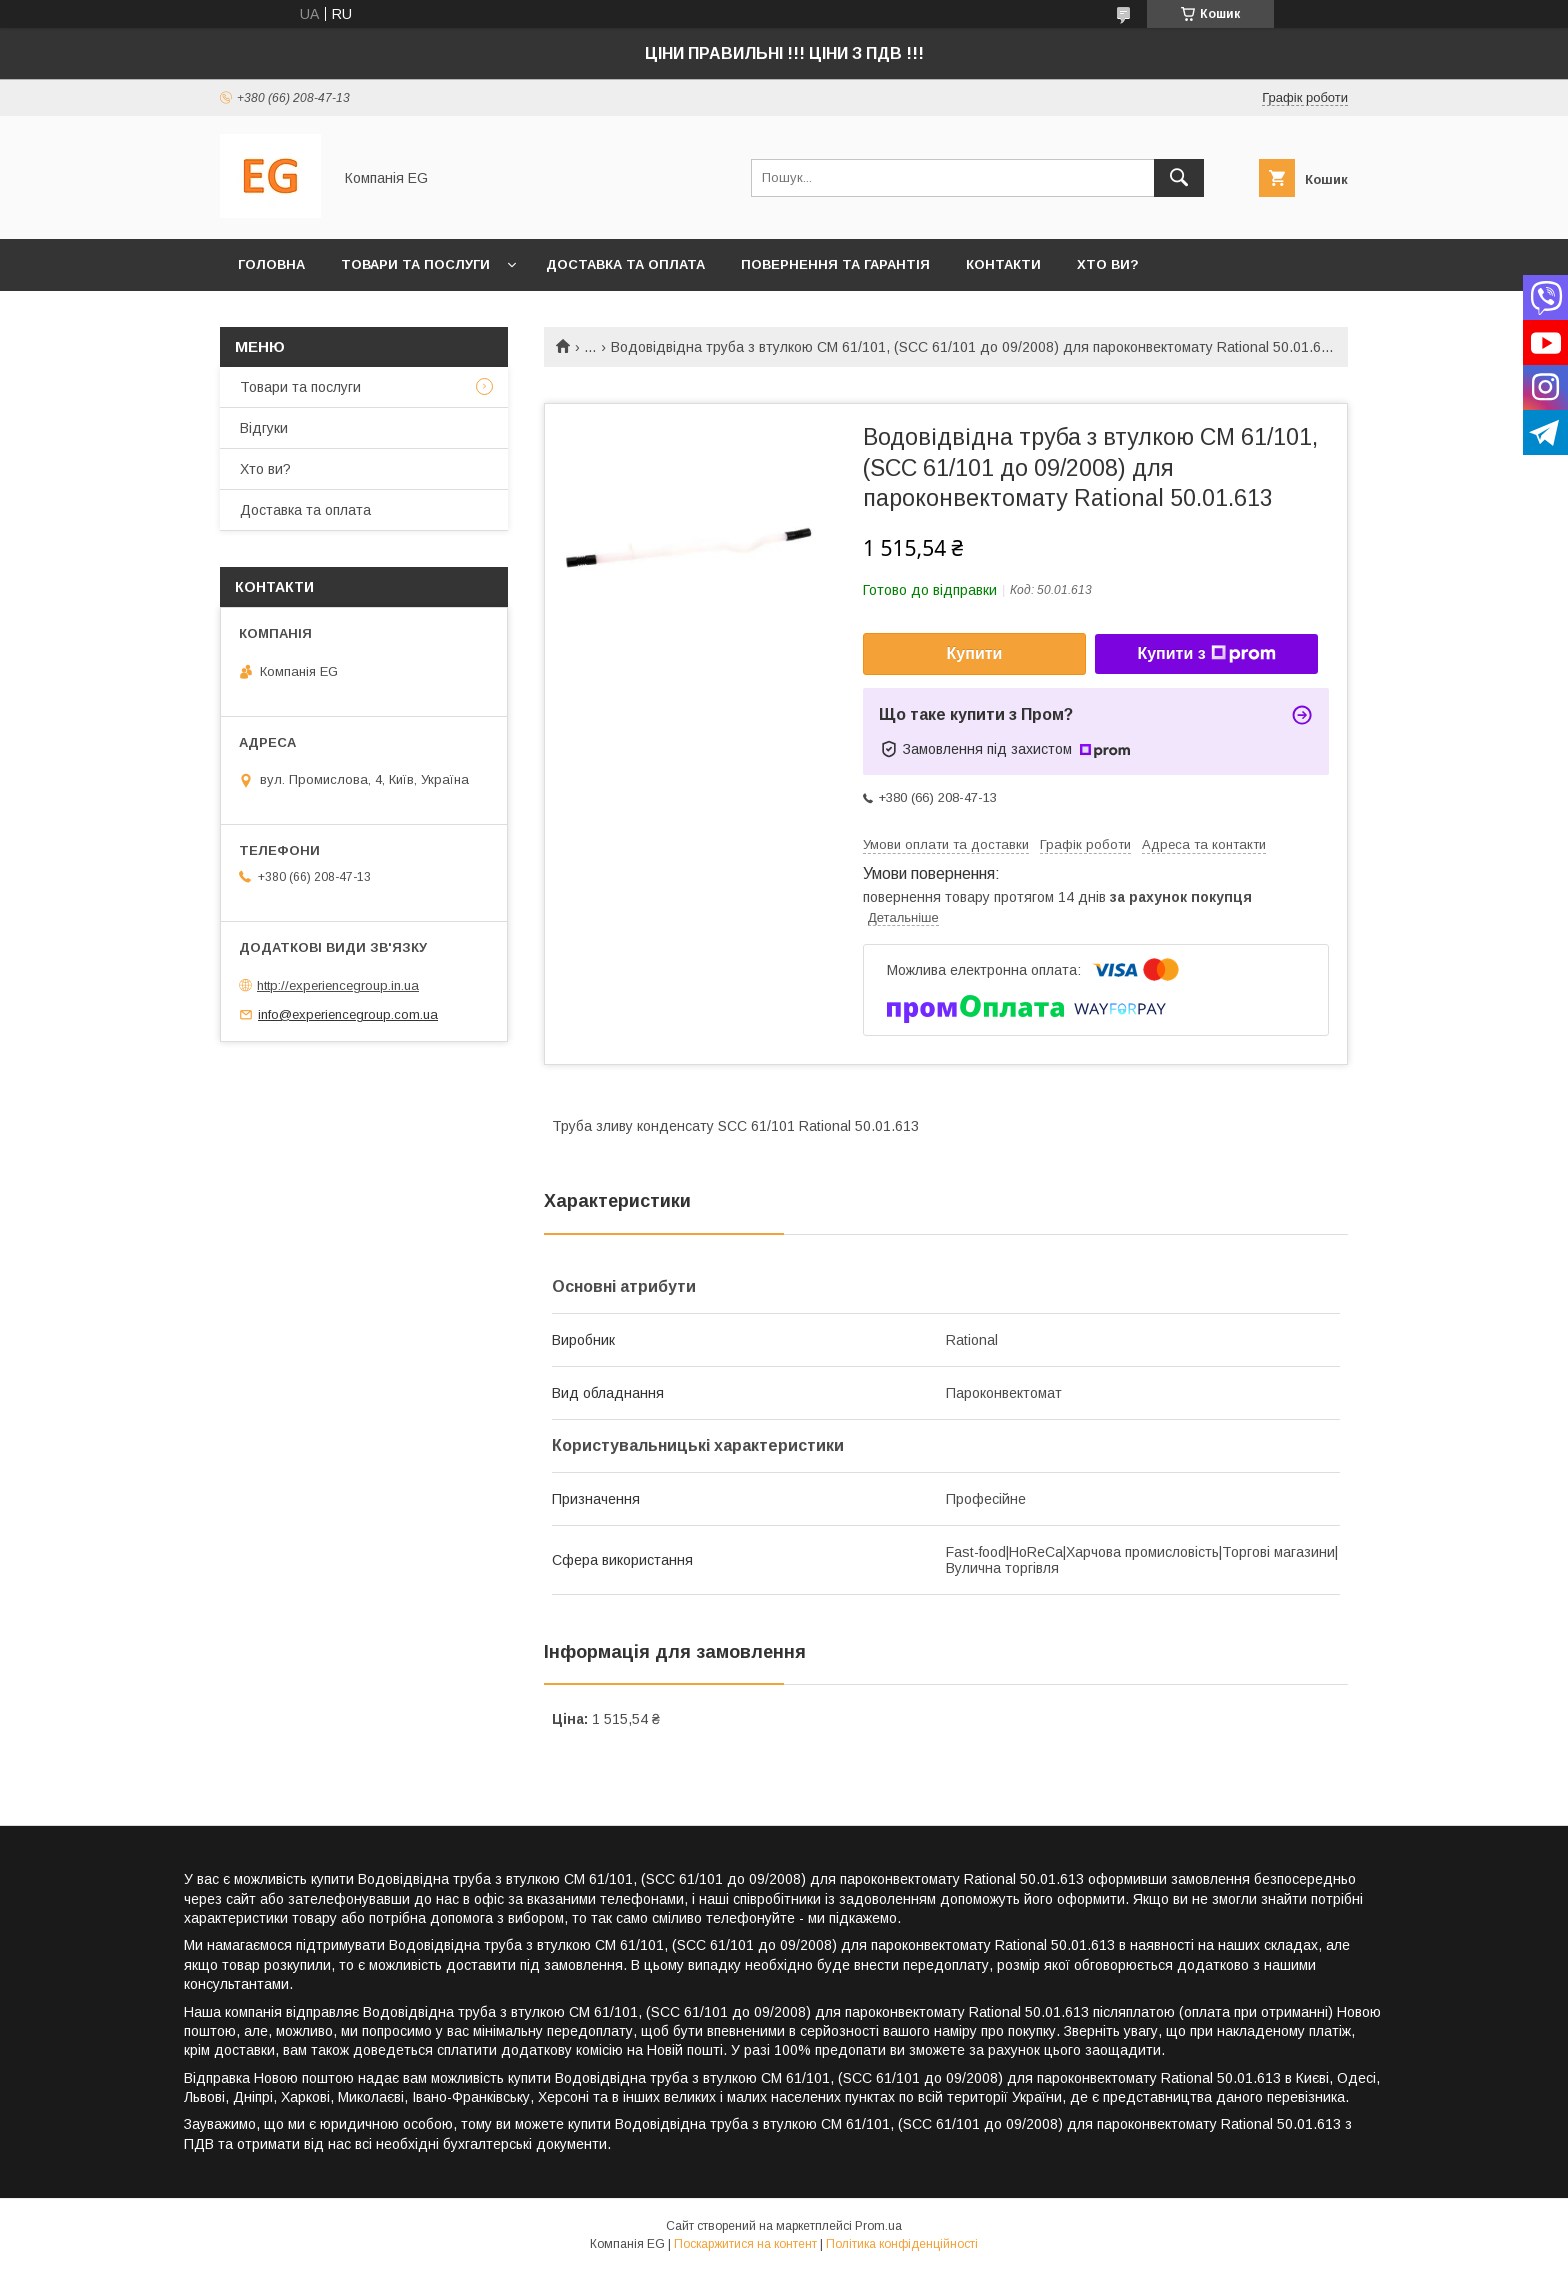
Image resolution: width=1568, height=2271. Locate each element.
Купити (975, 653)
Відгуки (264, 428)
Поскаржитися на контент (745, 2244)
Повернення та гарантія (835, 264)
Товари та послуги (415, 264)
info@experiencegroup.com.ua (348, 1014)
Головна (271, 264)
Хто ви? (1108, 264)
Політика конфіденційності (902, 2244)
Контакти (1003, 264)
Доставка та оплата (625, 264)
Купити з (1206, 654)
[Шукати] (1179, 178)
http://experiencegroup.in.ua (338, 985)
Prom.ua (878, 2226)
